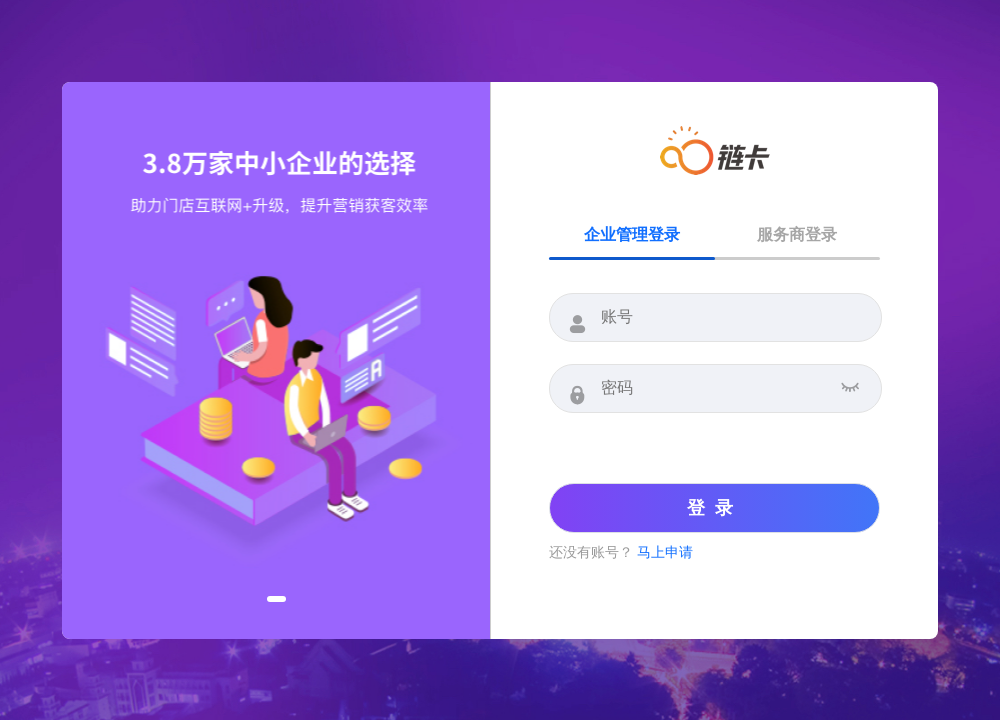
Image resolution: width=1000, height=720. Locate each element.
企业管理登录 (632, 234)
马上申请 (665, 552)
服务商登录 (797, 234)
